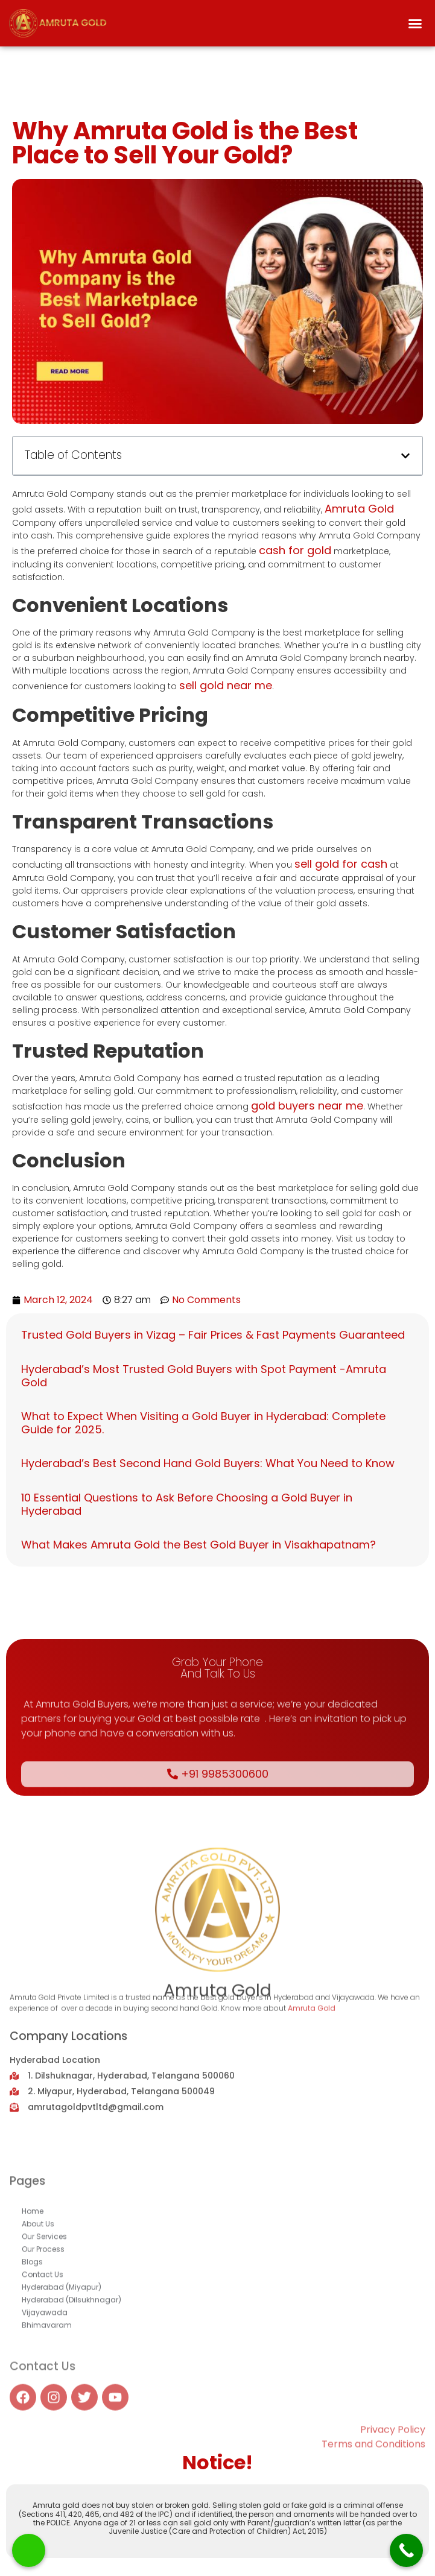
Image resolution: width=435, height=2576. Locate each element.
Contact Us (42, 2377)
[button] (415, 23)
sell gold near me (225, 685)
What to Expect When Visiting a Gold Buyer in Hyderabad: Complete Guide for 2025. (203, 1423)
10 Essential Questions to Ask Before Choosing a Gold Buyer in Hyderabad (186, 1504)
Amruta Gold (359, 508)
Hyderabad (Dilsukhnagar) (71, 2402)
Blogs (32, 2364)
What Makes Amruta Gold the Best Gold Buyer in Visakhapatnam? (198, 1544)
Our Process (43, 2351)
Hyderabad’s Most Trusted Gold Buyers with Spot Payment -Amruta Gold (203, 1376)
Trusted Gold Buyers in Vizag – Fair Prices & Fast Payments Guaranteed (213, 1334)
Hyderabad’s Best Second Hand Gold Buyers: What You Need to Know (208, 1463)
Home (32, 2313)
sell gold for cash (340, 863)
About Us (38, 2326)
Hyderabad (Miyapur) (61, 2389)
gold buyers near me (307, 1105)
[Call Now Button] (406, 2550)
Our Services (44, 2339)
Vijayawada (45, 2415)
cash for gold (295, 550)
